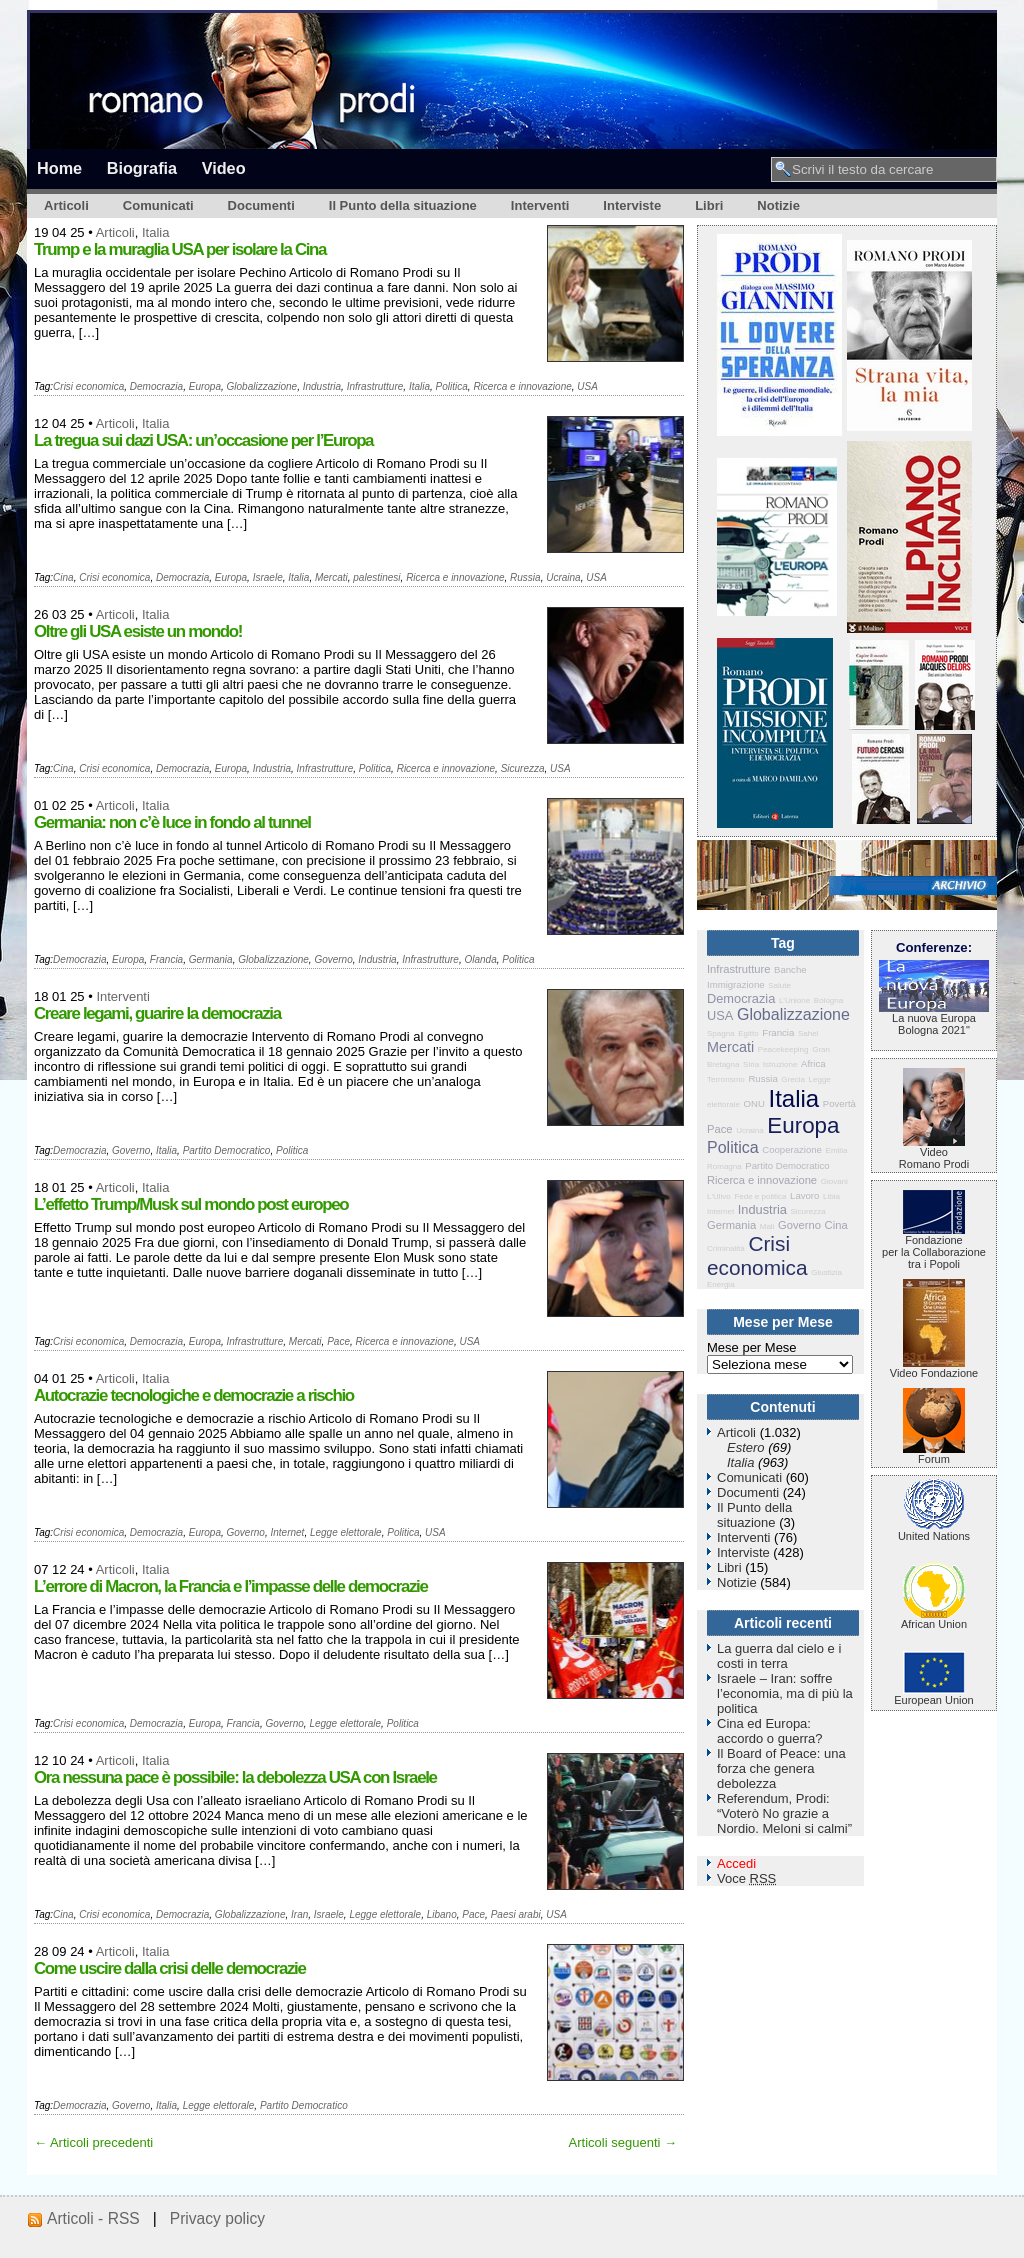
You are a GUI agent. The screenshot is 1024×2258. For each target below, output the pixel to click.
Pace (338, 1341)
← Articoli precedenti (93, 2142)
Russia (525, 577)
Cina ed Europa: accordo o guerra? (770, 1731)
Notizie (778, 205)
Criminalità (726, 1248)
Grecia (793, 1079)
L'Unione (794, 1000)
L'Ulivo (719, 1196)
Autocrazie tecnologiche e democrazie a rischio (194, 1395)
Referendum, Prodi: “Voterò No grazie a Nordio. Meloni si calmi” (784, 1813)
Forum (934, 1454)
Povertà (839, 1103)
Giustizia (826, 1272)
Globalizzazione (262, 386)
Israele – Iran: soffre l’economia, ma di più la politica (785, 1693)
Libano (442, 1914)
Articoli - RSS (93, 2218)
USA (587, 386)
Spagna (721, 1033)
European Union (934, 1695)
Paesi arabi (516, 1914)
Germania (211, 959)
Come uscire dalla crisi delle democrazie (170, 1968)
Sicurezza (523, 768)
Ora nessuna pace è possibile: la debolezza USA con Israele (235, 1777)
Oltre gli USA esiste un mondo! (138, 631)
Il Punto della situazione (403, 205)
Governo (333, 959)
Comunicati (158, 205)
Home (59, 168)
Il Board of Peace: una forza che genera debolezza (781, 1768)
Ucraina (563, 577)
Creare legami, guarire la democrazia (157, 1013)
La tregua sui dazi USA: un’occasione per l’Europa (203, 440)
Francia (166, 959)
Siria (751, 1064)
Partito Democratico (227, 1150)
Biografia (142, 168)
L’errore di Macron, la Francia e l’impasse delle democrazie (231, 1586)
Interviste (632, 205)
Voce (746, 1878)
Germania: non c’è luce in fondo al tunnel (172, 822)
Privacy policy (217, 2218)
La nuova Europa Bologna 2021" (934, 1019)
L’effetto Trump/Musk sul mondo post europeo (191, 1204)
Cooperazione (792, 1149)
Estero (746, 1447)
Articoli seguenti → (623, 2142)
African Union (934, 1619)
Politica (452, 386)
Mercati (331, 577)
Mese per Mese (752, 1347)
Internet (287, 1532)
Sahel (808, 1033)
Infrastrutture (375, 386)
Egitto (748, 1033)
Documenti (261, 205)
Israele (268, 577)
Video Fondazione (934, 1368)
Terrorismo (726, 1079)
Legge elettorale (346, 1532)
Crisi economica (88, 386)
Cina (63, 577)
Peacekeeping (783, 1049)
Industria (322, 386)
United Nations (934, 1531)
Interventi (540, 205)
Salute (779, 985)
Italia (155, 232)
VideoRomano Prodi (934, 1153)
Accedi (736, 1863)
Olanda (481, 959)
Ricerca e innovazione (522, 386)
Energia (721, 1284)
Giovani (834, 1181)
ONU (754, 1103)
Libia (831, 1196)
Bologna (828, 1000)
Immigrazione (736, 984)
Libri (709, 205)
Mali (767, 1226)
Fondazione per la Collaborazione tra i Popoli (934, 1247)
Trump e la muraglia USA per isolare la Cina (180, 249)
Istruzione (780, 1064)
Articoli (66, 205)
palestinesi (376, 577)
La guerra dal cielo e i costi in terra (779, 1656)
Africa (813, 1063)
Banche (790, 969)
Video (224, 168)
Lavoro (804, 1195)
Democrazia (156, 386)
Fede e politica (760, 1196)
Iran (299, 1914)
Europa (205, 386)
